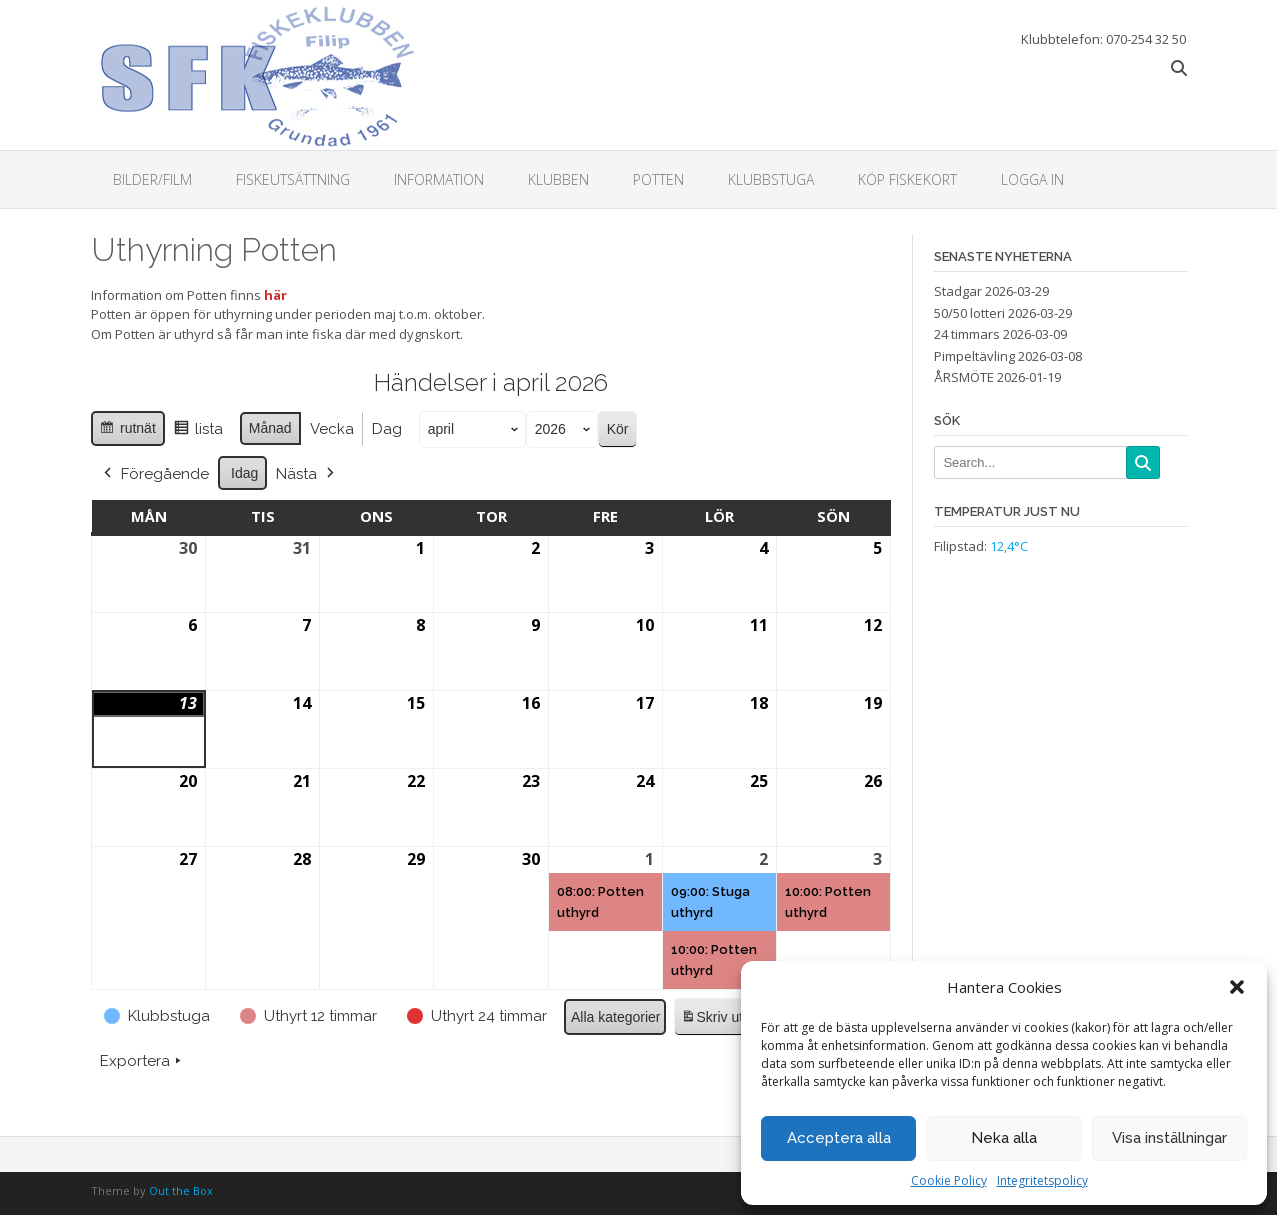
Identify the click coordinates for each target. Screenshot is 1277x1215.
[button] (1237, 987)
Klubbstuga (771, 179)
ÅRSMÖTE (964, 377)
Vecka (331, 429)
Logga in (1032, 179)
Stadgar (958, 291)
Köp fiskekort (907, 179)
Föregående (154, 473)
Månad (269, 428)
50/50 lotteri (969, 313)
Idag (244, 472)
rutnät (127, 431)
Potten (658, 179)
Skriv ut (711, 1019)
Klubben (558, 179)
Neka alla (1004, 1138)
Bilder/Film (152, 179)
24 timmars (967, 334)
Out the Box (181, 1190)
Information (439, 179)
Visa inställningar (1169, 1138)
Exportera (142, 1061)
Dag (386, 429)
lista (197, 431)
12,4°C (1009, 546)
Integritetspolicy (1042, 1180)
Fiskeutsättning (293, 179)
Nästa (307, 473)
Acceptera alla (839, 1138)
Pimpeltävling (974, 356)
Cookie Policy (949, 1180)
